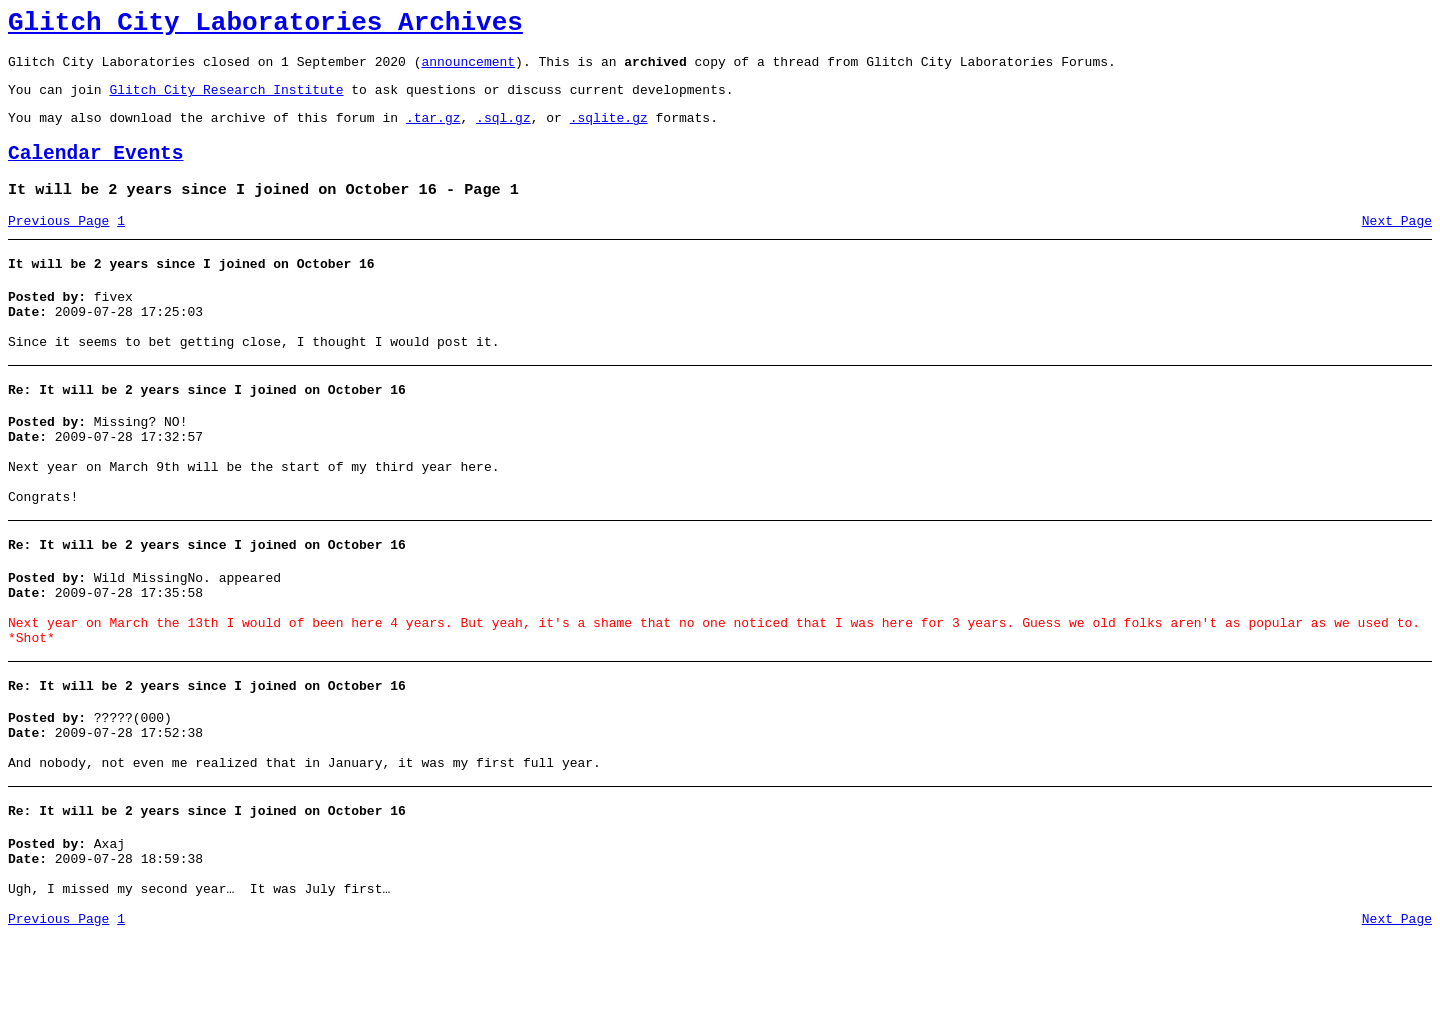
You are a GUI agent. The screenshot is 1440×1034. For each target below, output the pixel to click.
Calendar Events (96, 171)
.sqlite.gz (609, 132)
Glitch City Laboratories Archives (265, 26)
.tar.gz (433, 132)
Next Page (1397, 245)
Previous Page (58, 245)
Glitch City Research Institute (226, 101)
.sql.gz (503, 132)
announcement (468, 70)
